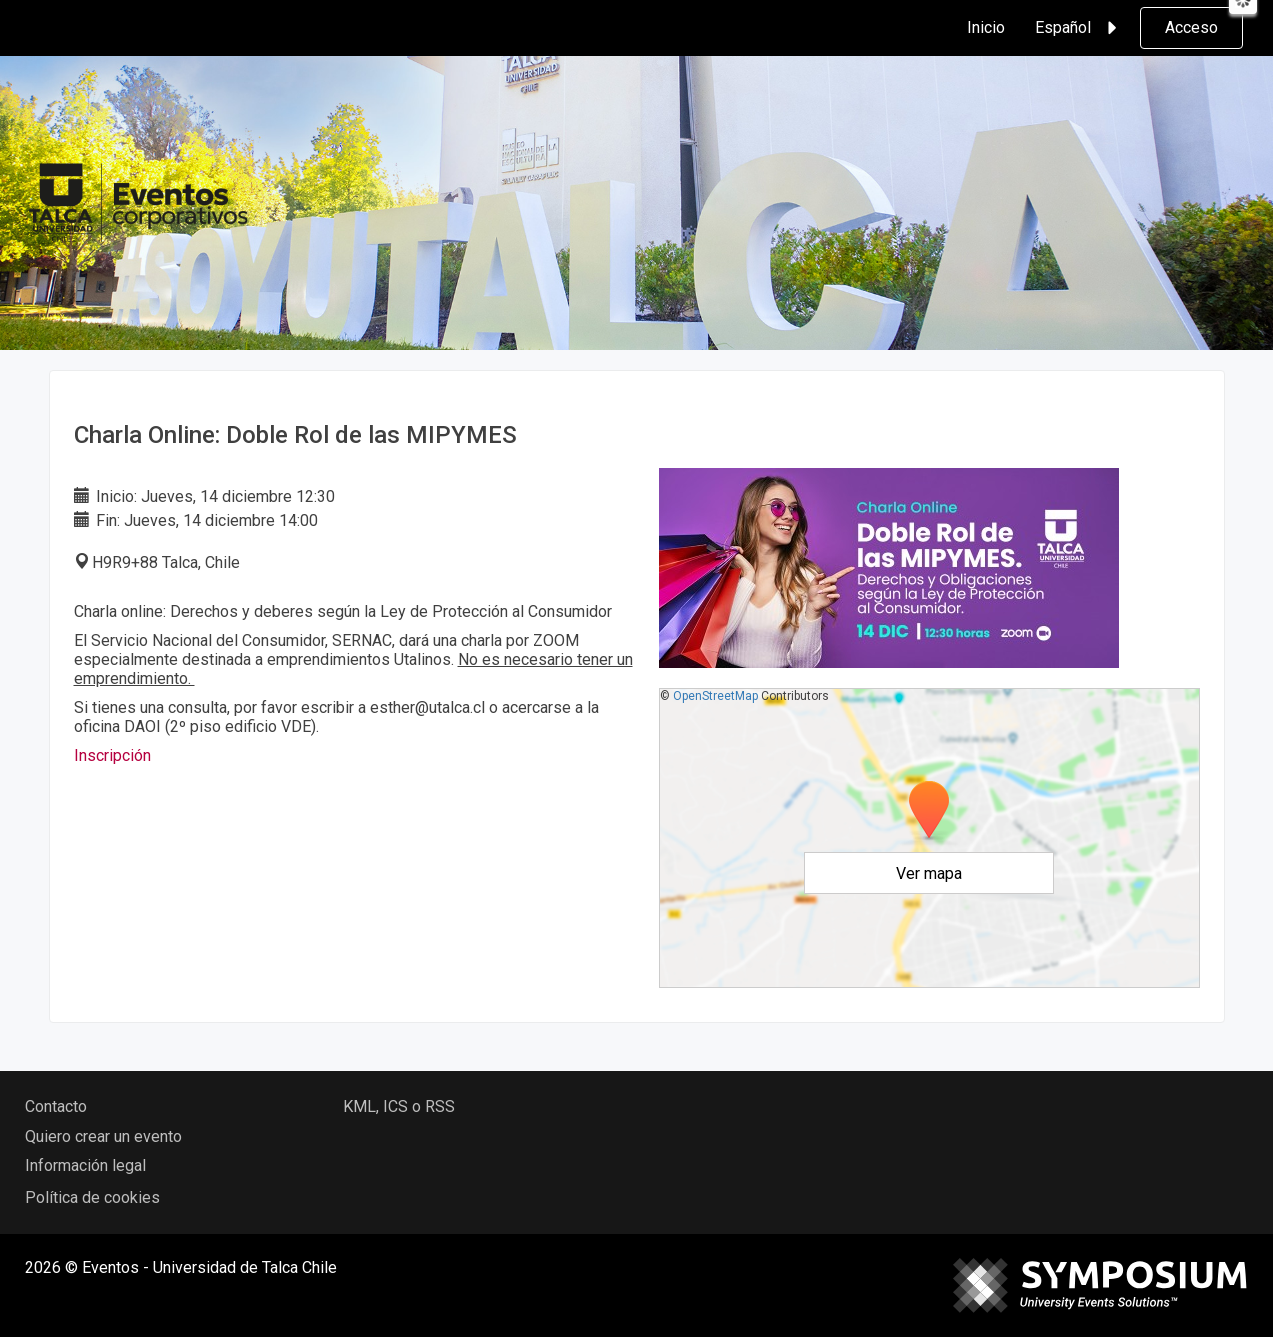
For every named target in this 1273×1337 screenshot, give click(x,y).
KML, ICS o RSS (399, 1106)
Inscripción (112, 755)
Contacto (56, 1106)
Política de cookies (92, 1197)
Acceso (1191, 27)
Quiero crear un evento (103, 1136)
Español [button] (1079, 28)
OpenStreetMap (715, 696)
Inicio (986, 27)
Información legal (85, 1165)
